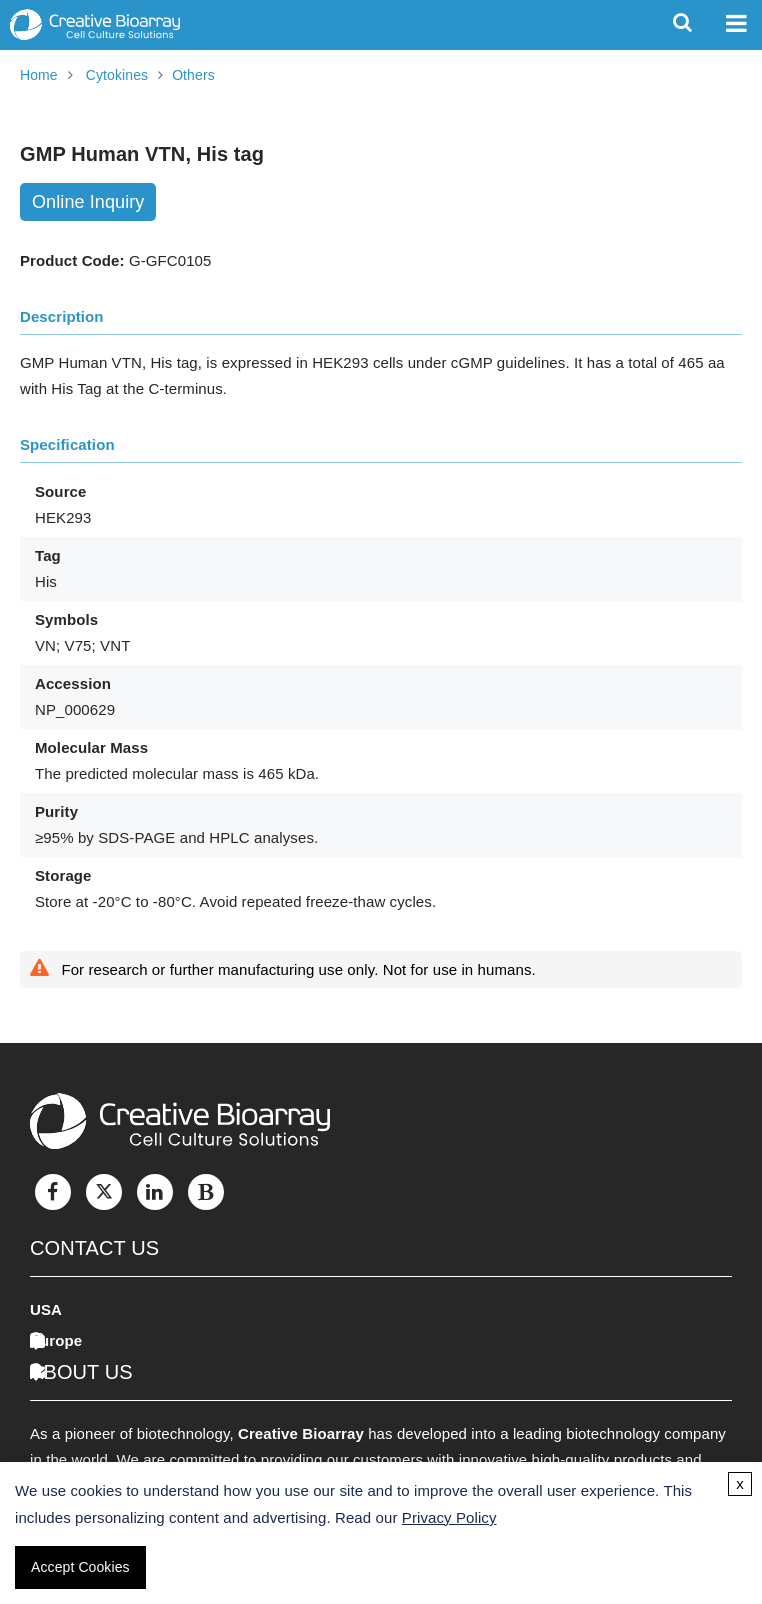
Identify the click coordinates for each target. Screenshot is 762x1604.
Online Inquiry (88, 202)
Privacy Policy (449, 1517)
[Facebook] (53, 1192)
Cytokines (117, 75)
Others (193, 75)
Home (39, 75)
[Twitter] (104, 1192)
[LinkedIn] (155, 1192)
